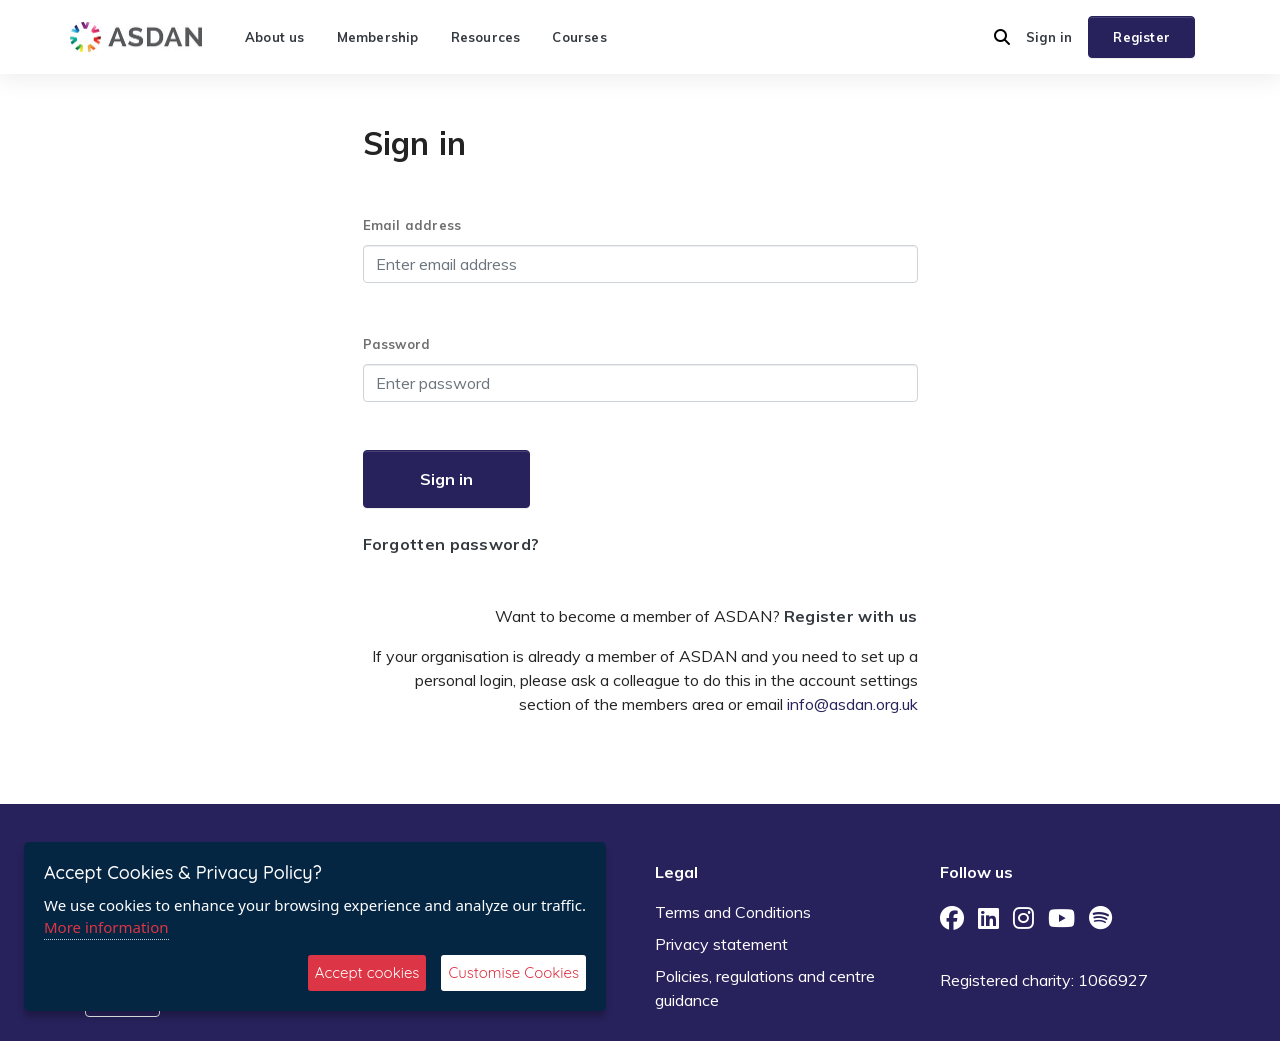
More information (106, 927)
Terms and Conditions (733, 912)
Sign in (1049, 37)
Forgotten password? (451, 544)
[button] (1002, 37)
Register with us (851, 616)
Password (397, 344)
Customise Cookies (513, 972)
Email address (412, 225)
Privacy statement (721, 944)
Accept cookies (367, 972)
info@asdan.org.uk (852, 704)
